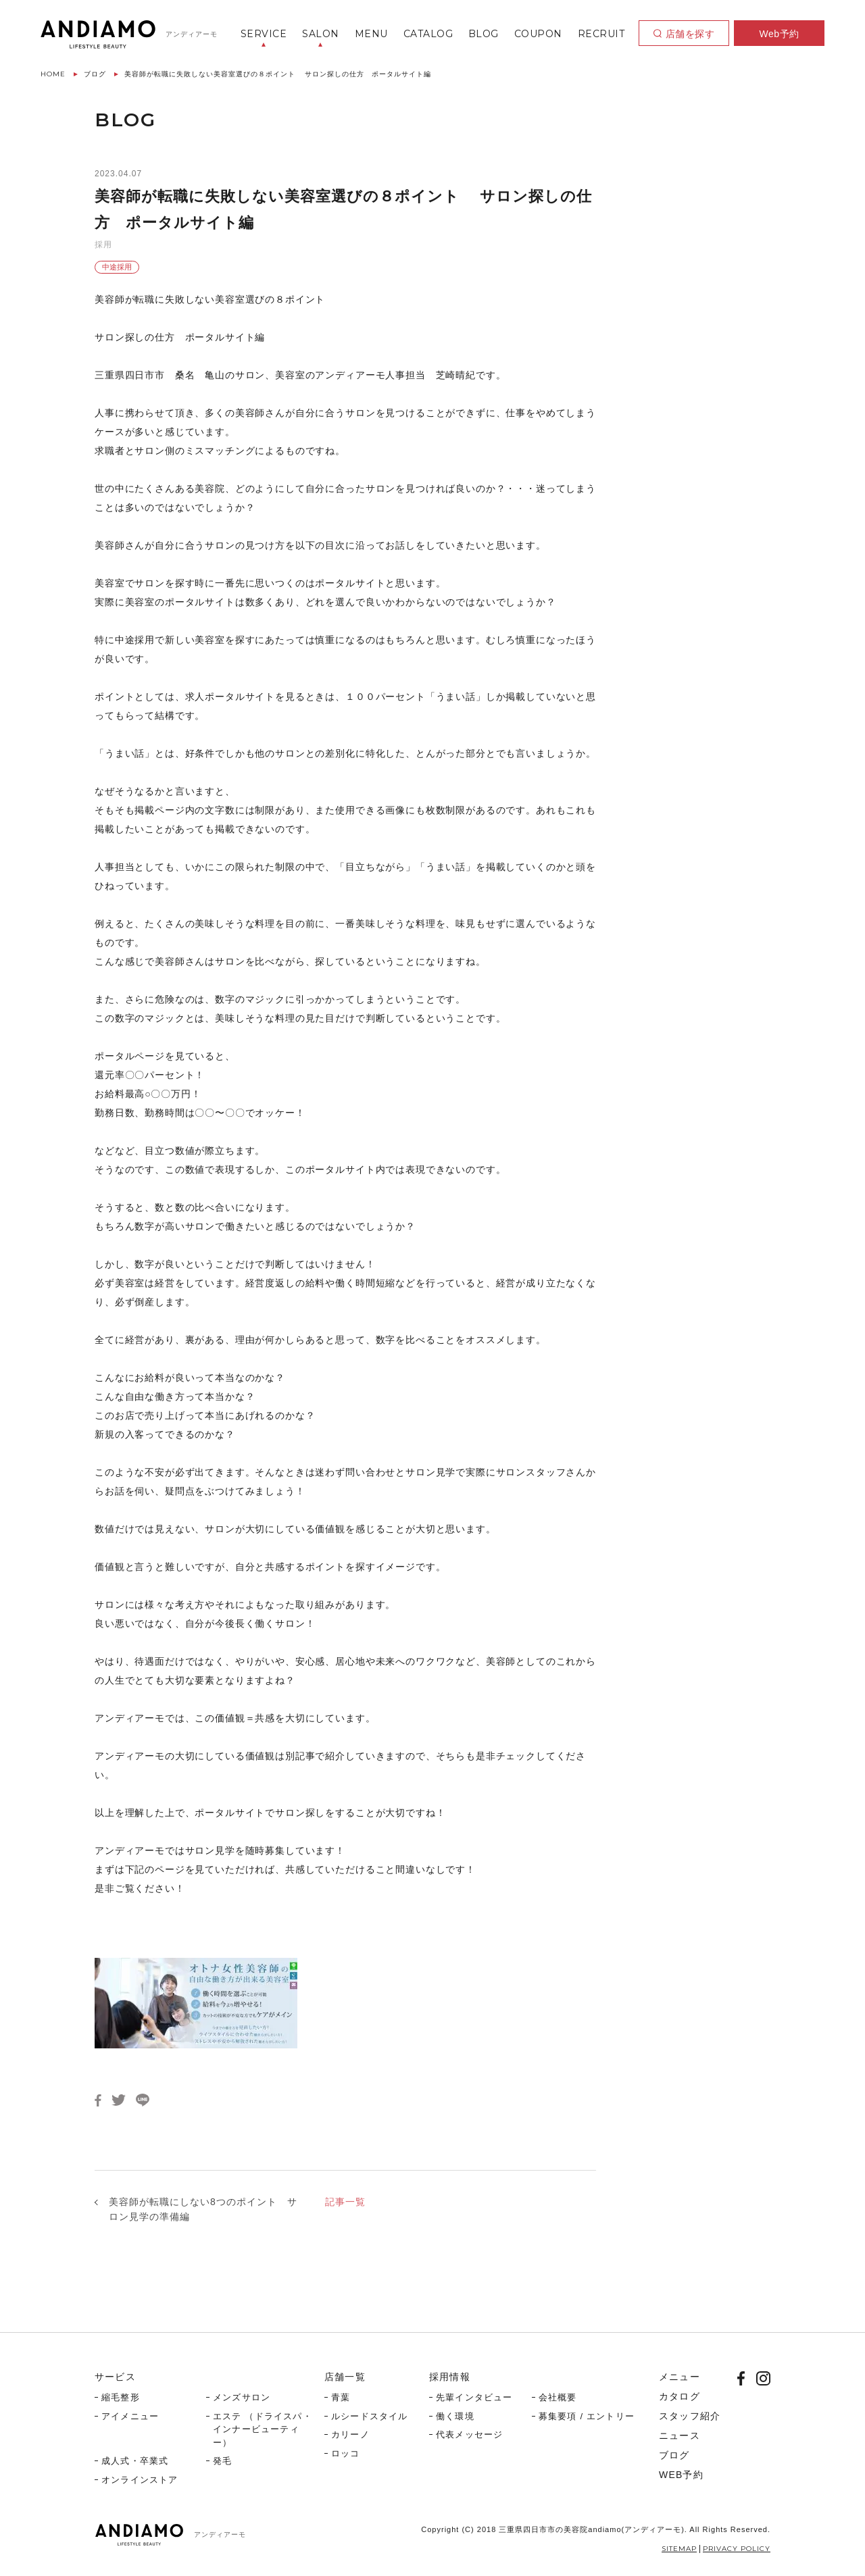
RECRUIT (601, 34)
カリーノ (350, 2434)
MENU (371, 34)
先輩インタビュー (474, 2397)
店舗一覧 (345, 2376)
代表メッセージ (469, 2434)
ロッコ (345, 2453)
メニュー (679, 2376)
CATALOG (428, 34)
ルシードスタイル (369, 2416)
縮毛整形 (120, 2397)
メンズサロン (241, 2397)
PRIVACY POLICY (736, 2548)
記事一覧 (345, 2201)
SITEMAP (679, 2548)
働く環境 (455, 2416)
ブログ (95, 74)
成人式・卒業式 (134, 2461)
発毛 (222, 2461)
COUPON (538, 34)
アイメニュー (130, 2416)
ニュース (679, 2435)
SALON (320, 34)
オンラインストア (139, 2480)
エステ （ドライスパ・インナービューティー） (262, 2429)
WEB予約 (681, 2474)
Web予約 (779, 33)
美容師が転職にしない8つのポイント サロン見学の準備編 (203, 2209)
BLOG (483, 34)
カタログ (679, 2396)
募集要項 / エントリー (587, 2416)
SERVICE (264, 34)
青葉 (340, 2397)
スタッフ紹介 (689, 2415)
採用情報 (449, 2376)
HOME (53, 74)
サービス (115, 2376)
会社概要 (558, 2397)
